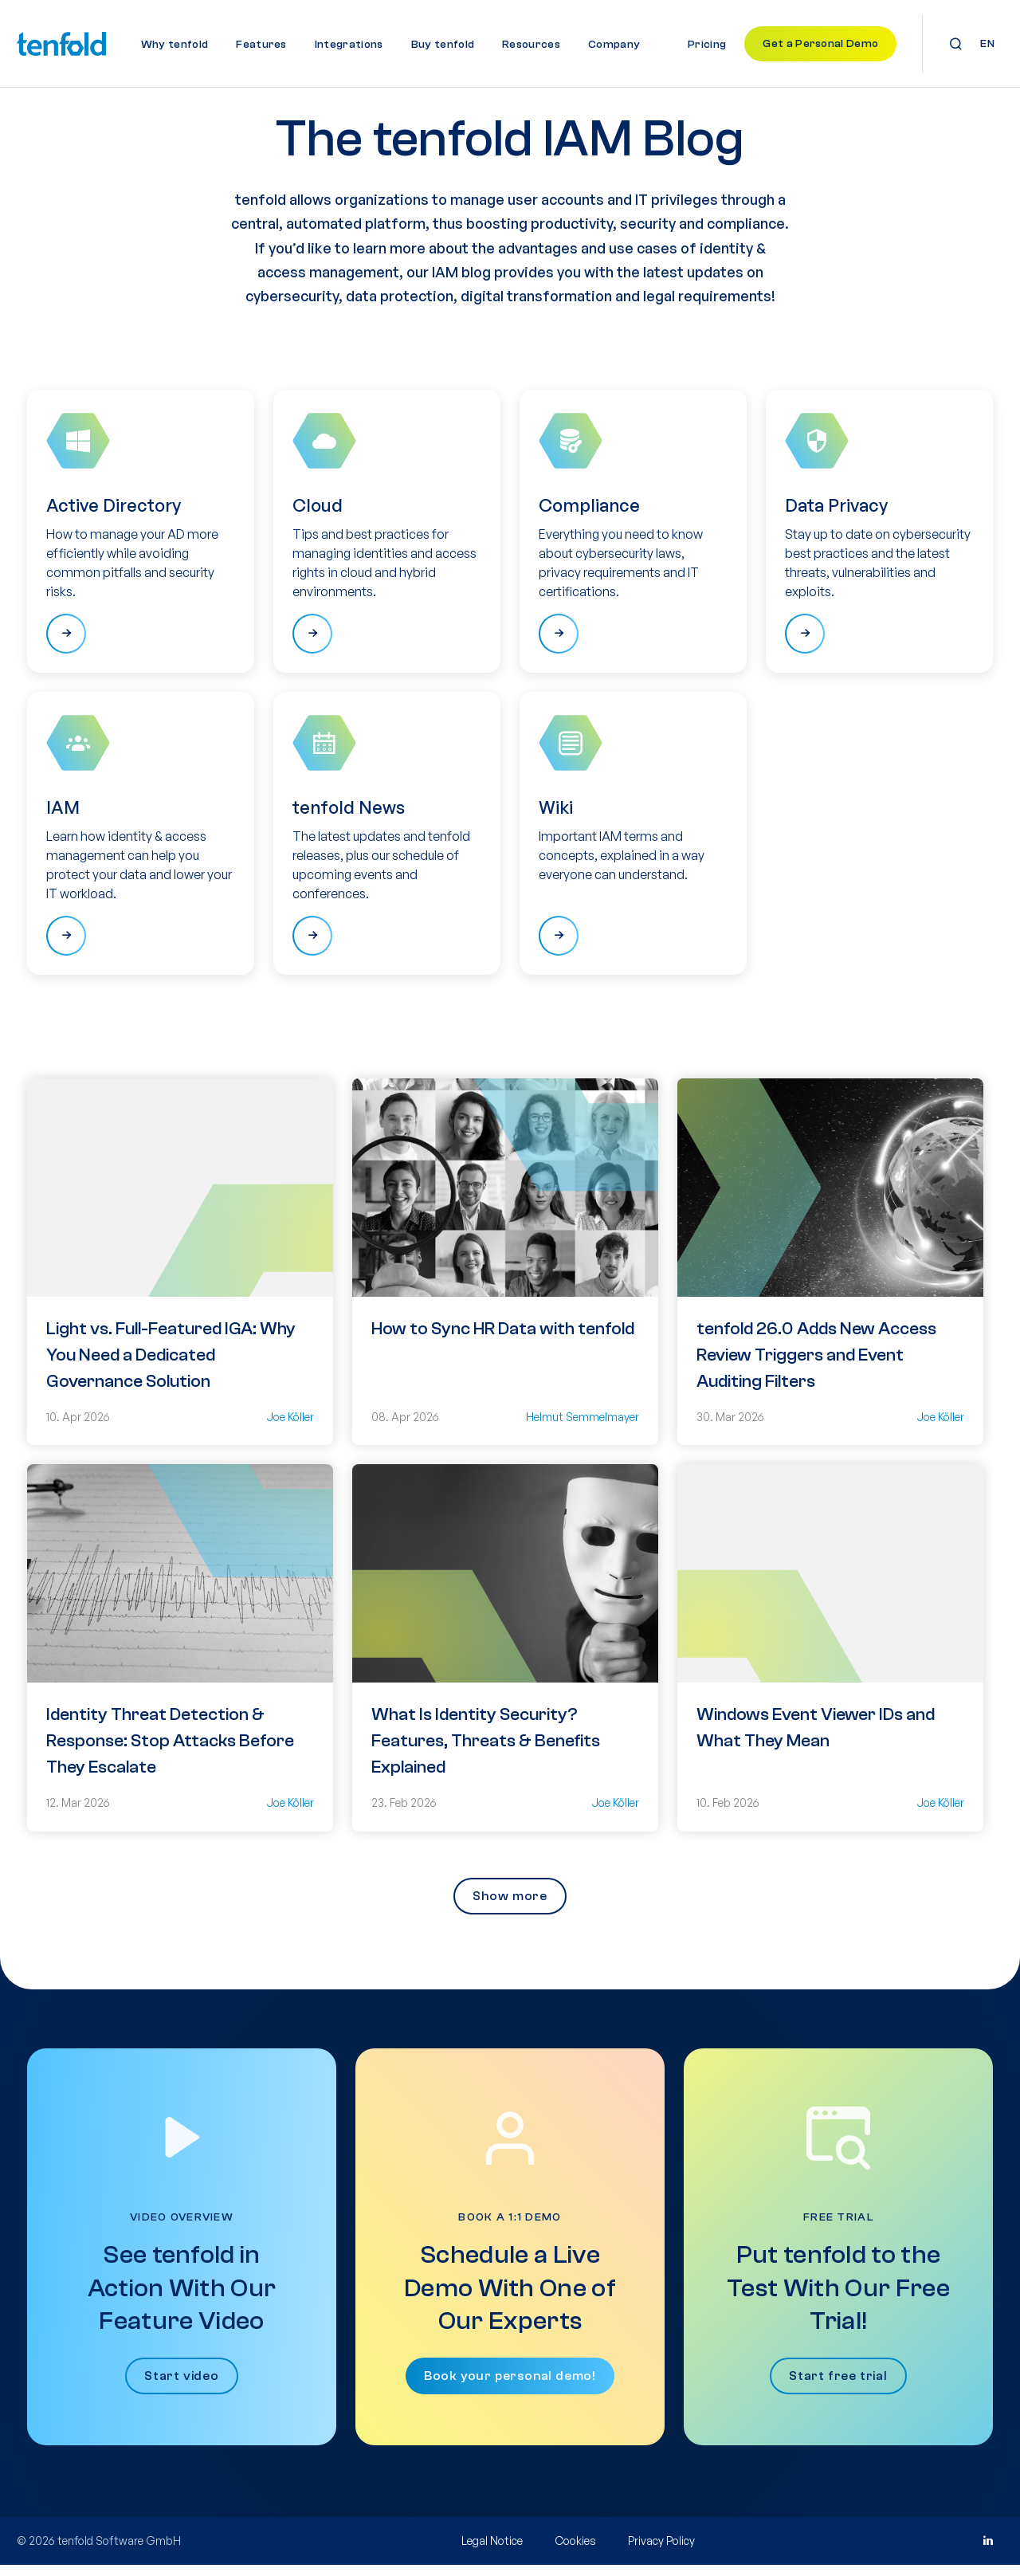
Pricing (707, 44)
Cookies (575, 2551)
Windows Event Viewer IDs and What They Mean (815, 1739)
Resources (531, 44)
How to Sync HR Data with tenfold (502, 1339)
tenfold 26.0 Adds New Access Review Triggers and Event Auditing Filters (816, 1366)
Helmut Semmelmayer (582, 1428)
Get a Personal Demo (820, 43)
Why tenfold (175, 44)
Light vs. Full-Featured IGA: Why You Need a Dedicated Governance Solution (171, 1366)
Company (614, 44)
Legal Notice (492, 2551)
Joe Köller (290, 1428)
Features (261, 44)
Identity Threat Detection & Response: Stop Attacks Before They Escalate (170, 1752)
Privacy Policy (661, 2551)
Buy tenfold (443, 44)
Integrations (349, 44)
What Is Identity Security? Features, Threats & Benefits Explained (485, 1752)
